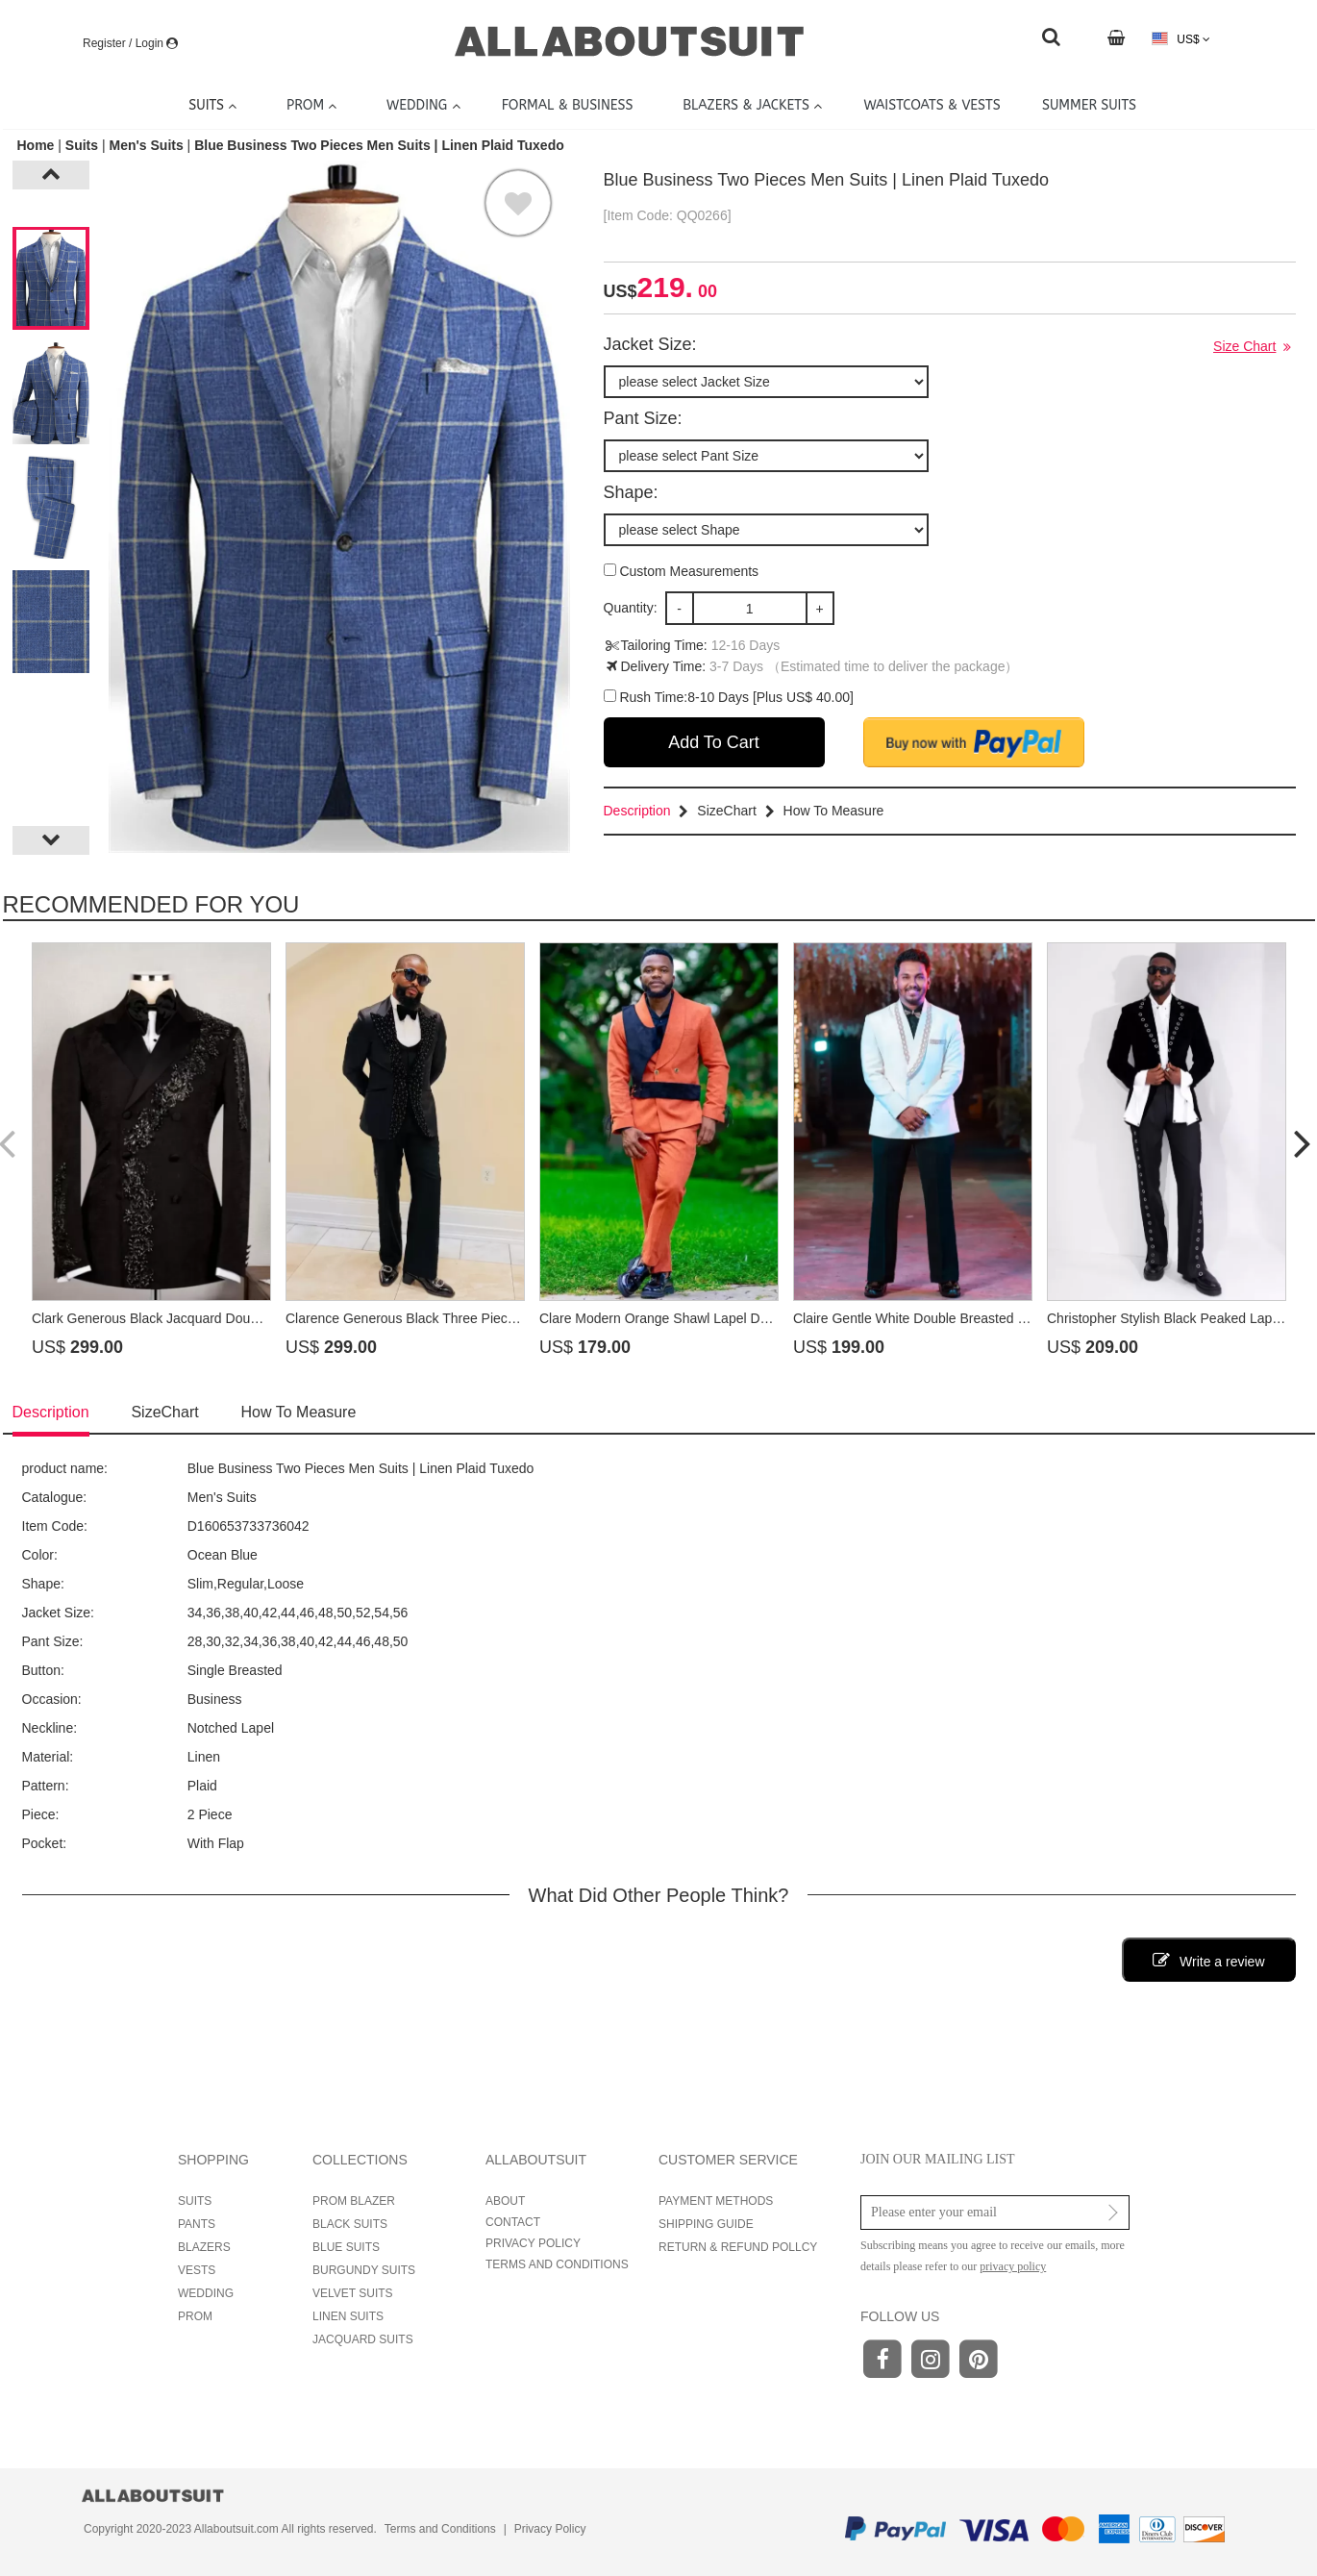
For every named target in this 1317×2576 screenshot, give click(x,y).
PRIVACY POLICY (533, 2243)
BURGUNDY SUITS (363, 2270)
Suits (81, 145)
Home (38, 145)
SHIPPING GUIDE (706, 2224)
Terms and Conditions (440, 2529)
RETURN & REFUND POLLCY (737, 2247)
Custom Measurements (681, 571)
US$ (1181, 39)
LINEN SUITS (348, 2316)
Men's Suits (146, 145)
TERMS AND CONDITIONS (557, 2264)
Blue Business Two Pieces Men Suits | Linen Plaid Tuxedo (379, 145)
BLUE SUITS (346, 2247)
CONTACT (512, 2222)
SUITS (194, 2201)
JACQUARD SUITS (362, 2339)
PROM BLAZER (353, 2201)
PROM (195, 2316)
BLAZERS (204, 2247)
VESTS (196, 2270)
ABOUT (505, 2201)
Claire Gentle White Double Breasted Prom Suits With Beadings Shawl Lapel (1022, 1318)
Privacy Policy (550, 2529)
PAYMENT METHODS (715, 2201)
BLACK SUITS (349, 2224)
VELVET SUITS (352, 2293)
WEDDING (206, 2293)
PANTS (196, 2224)
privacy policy (1013, 2266)
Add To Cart (713, 742)
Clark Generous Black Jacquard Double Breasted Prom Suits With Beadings (258, 1318)
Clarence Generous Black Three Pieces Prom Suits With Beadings (484, 1318)
